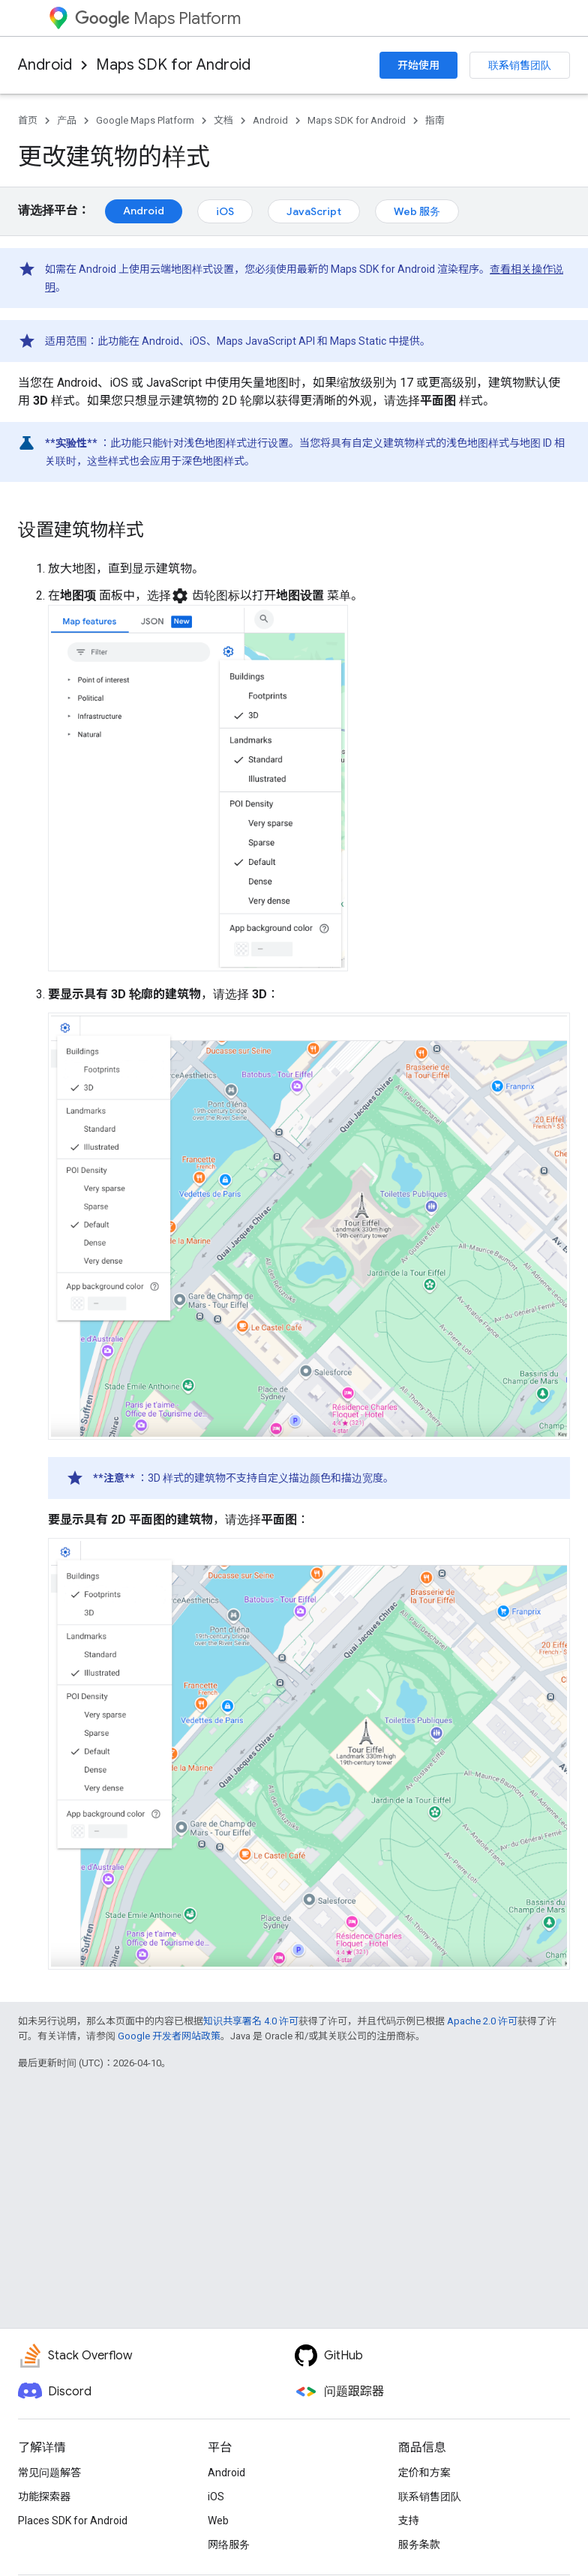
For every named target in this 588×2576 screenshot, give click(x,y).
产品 (66, 120)
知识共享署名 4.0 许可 (250, 2021)
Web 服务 (417, 211)
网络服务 (229, 2545)
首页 (28, 120)
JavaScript (313, 211)
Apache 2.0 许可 (482, 2021)
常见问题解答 (49, 2473)
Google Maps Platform (145, 120)
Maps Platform (158, 18)
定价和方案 (424, 2473)
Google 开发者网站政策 (169, 2036)
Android (45, 64)
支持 (408, 2521)
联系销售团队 (519, 65)
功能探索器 (44, 2497)
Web (218, 2521)
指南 (435, 120)
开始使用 (419, 65)
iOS (225, 211)
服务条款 (419, 2545)
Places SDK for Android (73, 2521)
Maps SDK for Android (173, 64)
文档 (223, 120)
